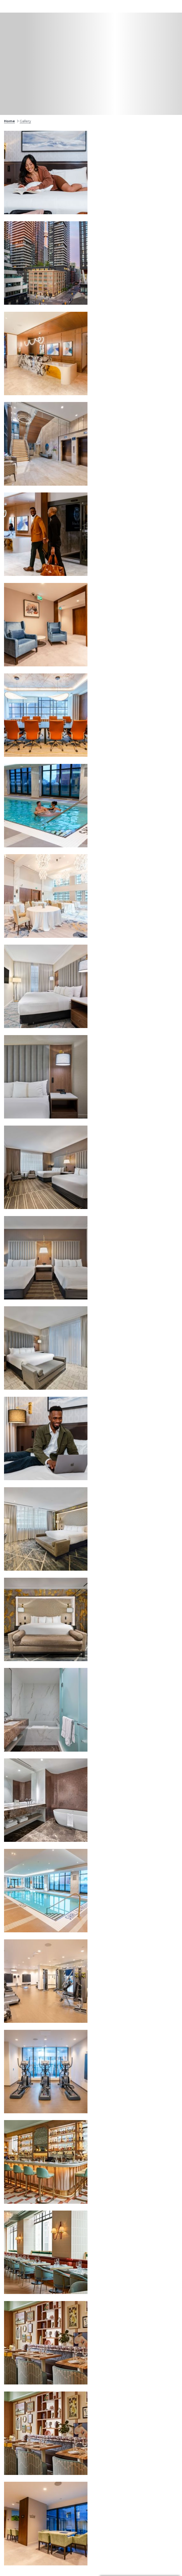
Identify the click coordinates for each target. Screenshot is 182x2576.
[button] (45, 172)
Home (9, 121)
